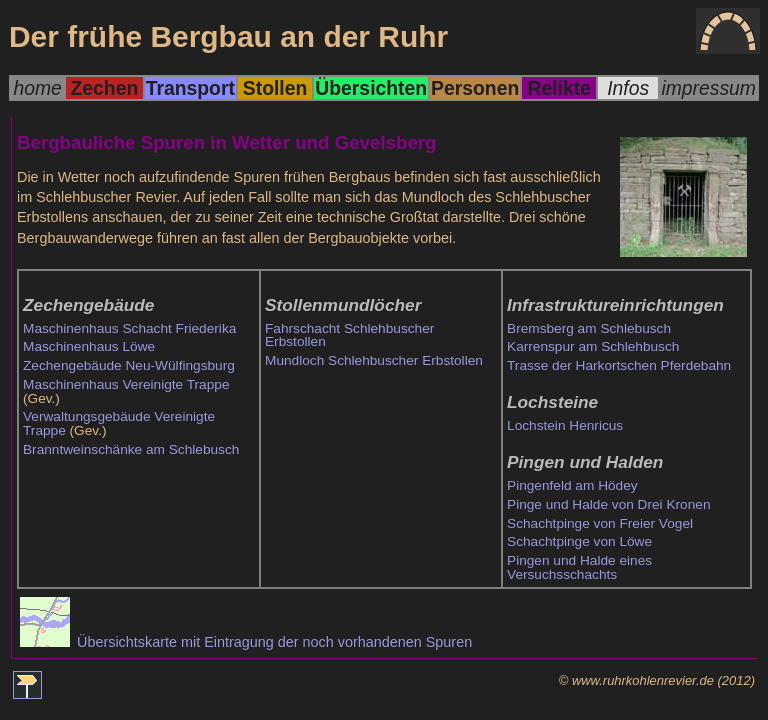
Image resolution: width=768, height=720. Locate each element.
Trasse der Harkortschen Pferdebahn (619, 365)
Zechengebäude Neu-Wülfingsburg (129, 365)
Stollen (275, 88)
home (37, 88)
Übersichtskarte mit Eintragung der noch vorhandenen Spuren (246, 642)
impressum (708, 88)
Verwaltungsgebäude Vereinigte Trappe (119, 423)
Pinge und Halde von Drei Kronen (608, 504)
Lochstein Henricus (565, 425)
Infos (628, 88)
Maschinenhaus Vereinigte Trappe (126, 384)
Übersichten (371, 88)
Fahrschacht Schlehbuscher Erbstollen (349, 335)
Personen (475, 88)
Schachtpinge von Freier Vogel (600, 523)
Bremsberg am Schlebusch (589, 328)
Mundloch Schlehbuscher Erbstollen (374, 360)
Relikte (558, 88)
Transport (190, 88)
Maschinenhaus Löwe (89, 346)
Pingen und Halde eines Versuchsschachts (579, 567)
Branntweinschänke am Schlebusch (131, 449)
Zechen (105, 88)
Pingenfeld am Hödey (572, 485)
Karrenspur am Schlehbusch (593, 346)
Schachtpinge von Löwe (579, 541)
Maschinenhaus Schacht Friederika (129, 328)
